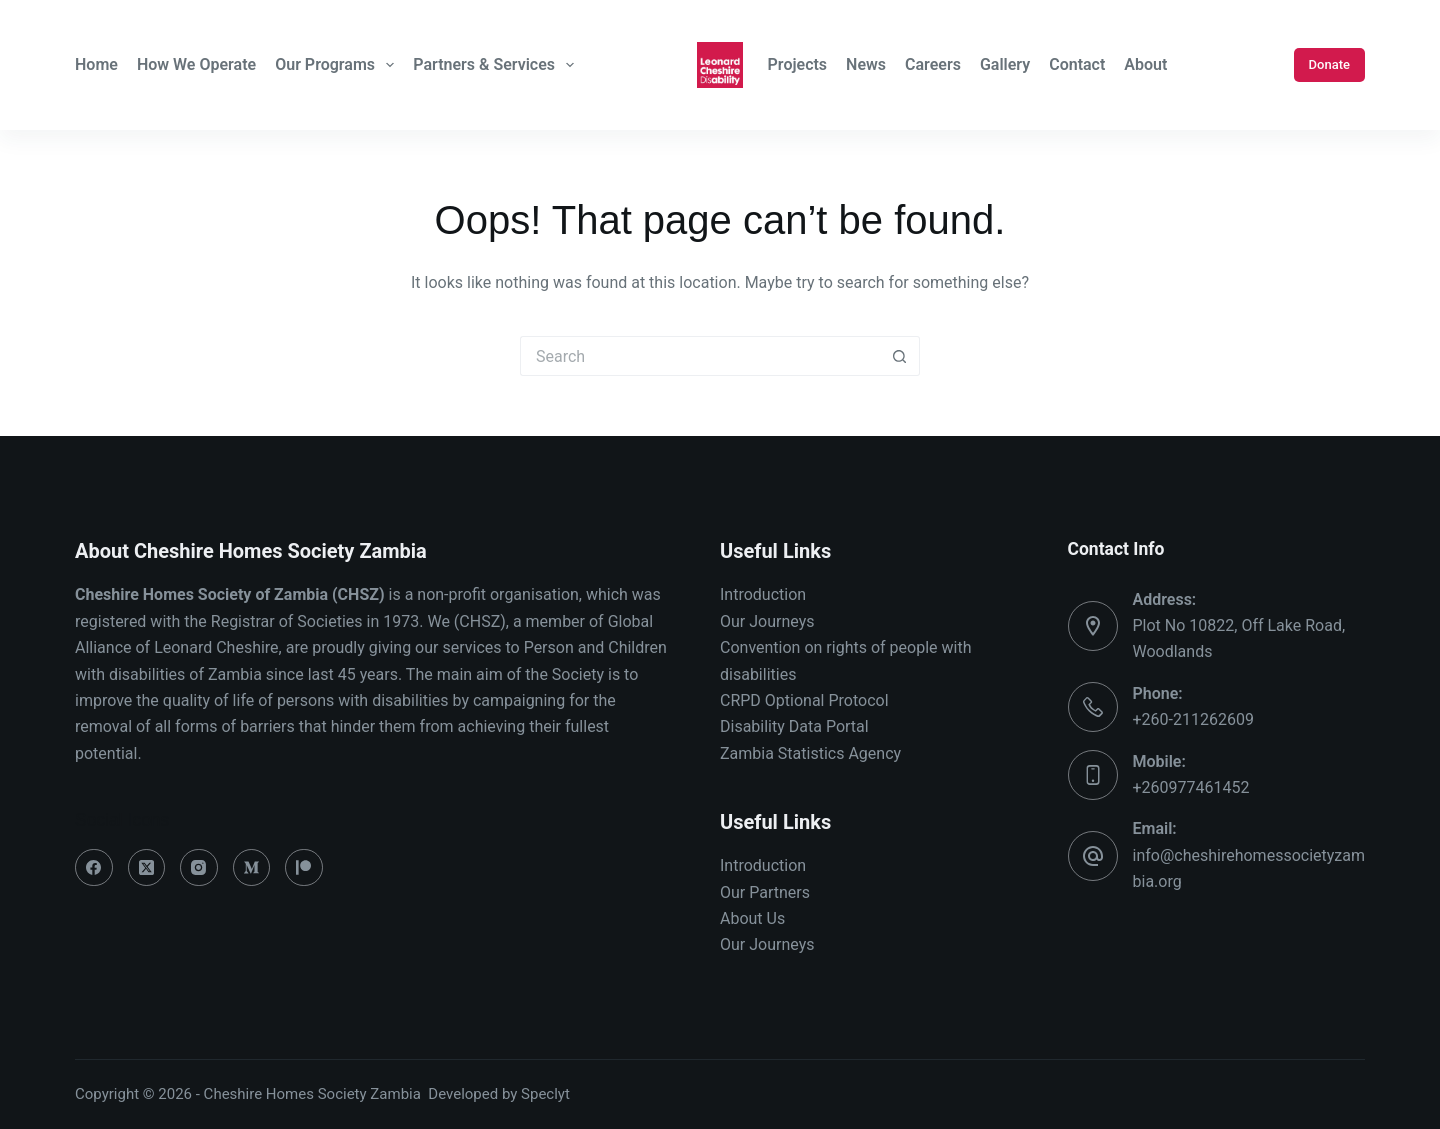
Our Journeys (767, 621)
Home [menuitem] (96, 64)
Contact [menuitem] (1077, 64)
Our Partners (765, 892)
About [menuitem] (1145, 64)
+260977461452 (1191, 787)
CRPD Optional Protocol (804, 700)
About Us (752, 918)
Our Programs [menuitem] (337, 65)
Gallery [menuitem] (1005, 64)
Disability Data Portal (794, 726)
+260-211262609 (1193, 719)
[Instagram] (199, 868)
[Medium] (252, 868)
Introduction (763, 594)
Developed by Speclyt (499, 1094)
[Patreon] (304, 868)
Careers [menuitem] (933, 64)
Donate (1329, 64)
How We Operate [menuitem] (196, 64)
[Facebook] (94, 868)
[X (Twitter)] (147, 868)
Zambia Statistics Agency (810, 753)
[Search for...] (700, 356)
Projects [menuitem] (798, 64)
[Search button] (900, 356)
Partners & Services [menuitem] (495, 65)
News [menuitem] (866, 64)
